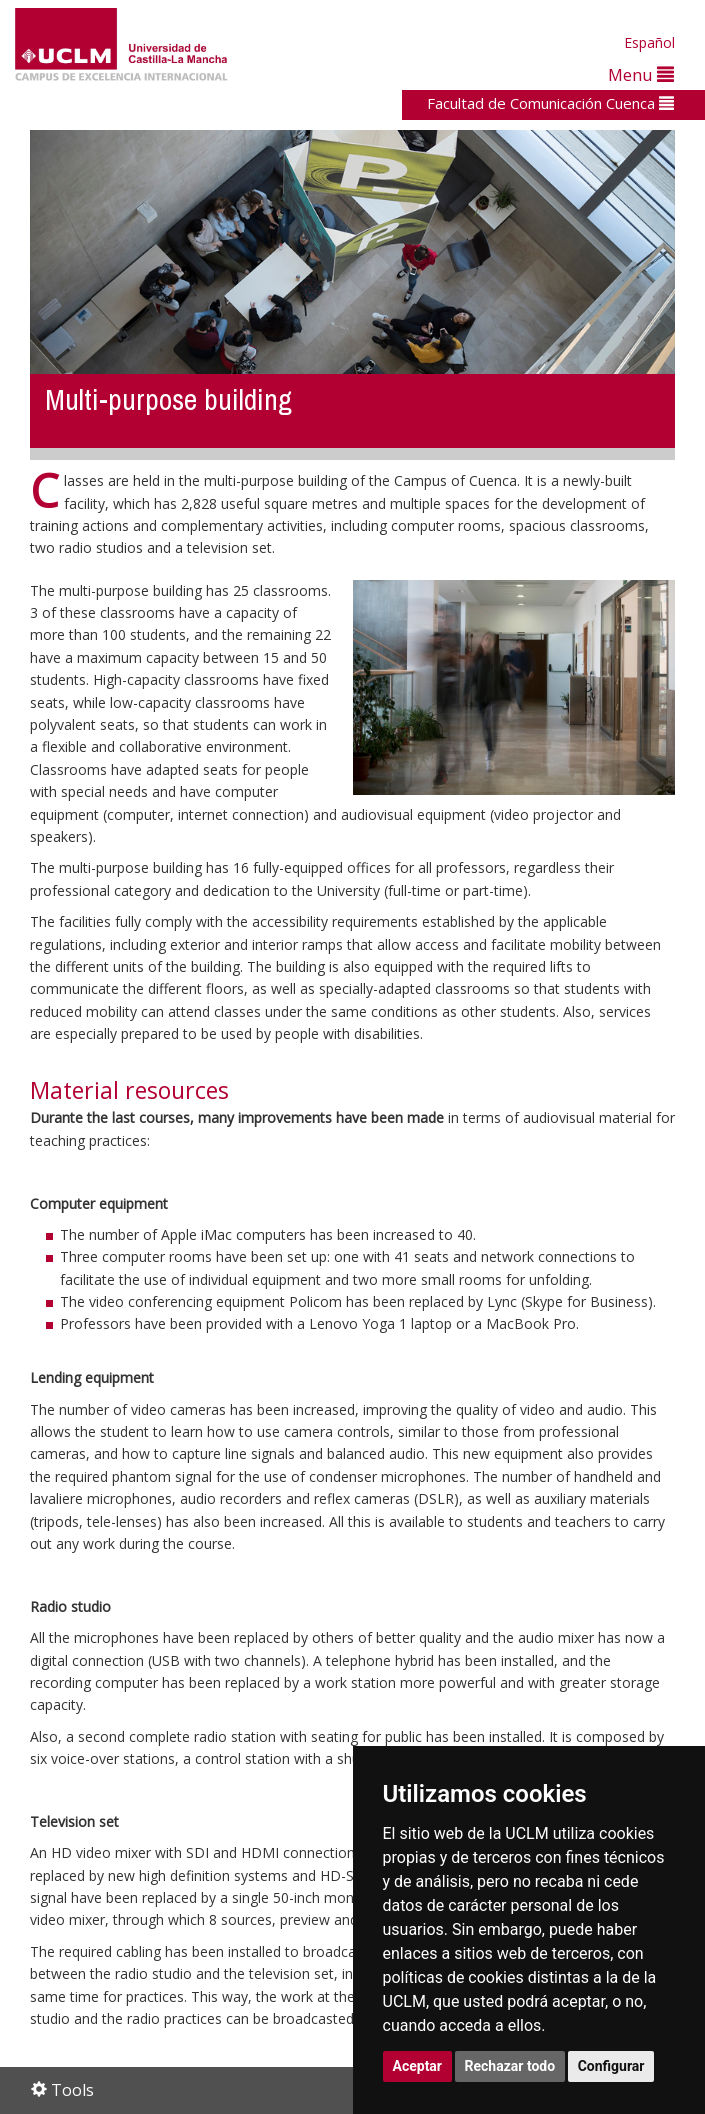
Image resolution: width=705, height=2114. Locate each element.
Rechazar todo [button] (510, 2066)
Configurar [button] (611, 2066)
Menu (641, 74)
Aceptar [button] (418, 2066)
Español (649, 42)
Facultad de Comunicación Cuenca (550, 103)
